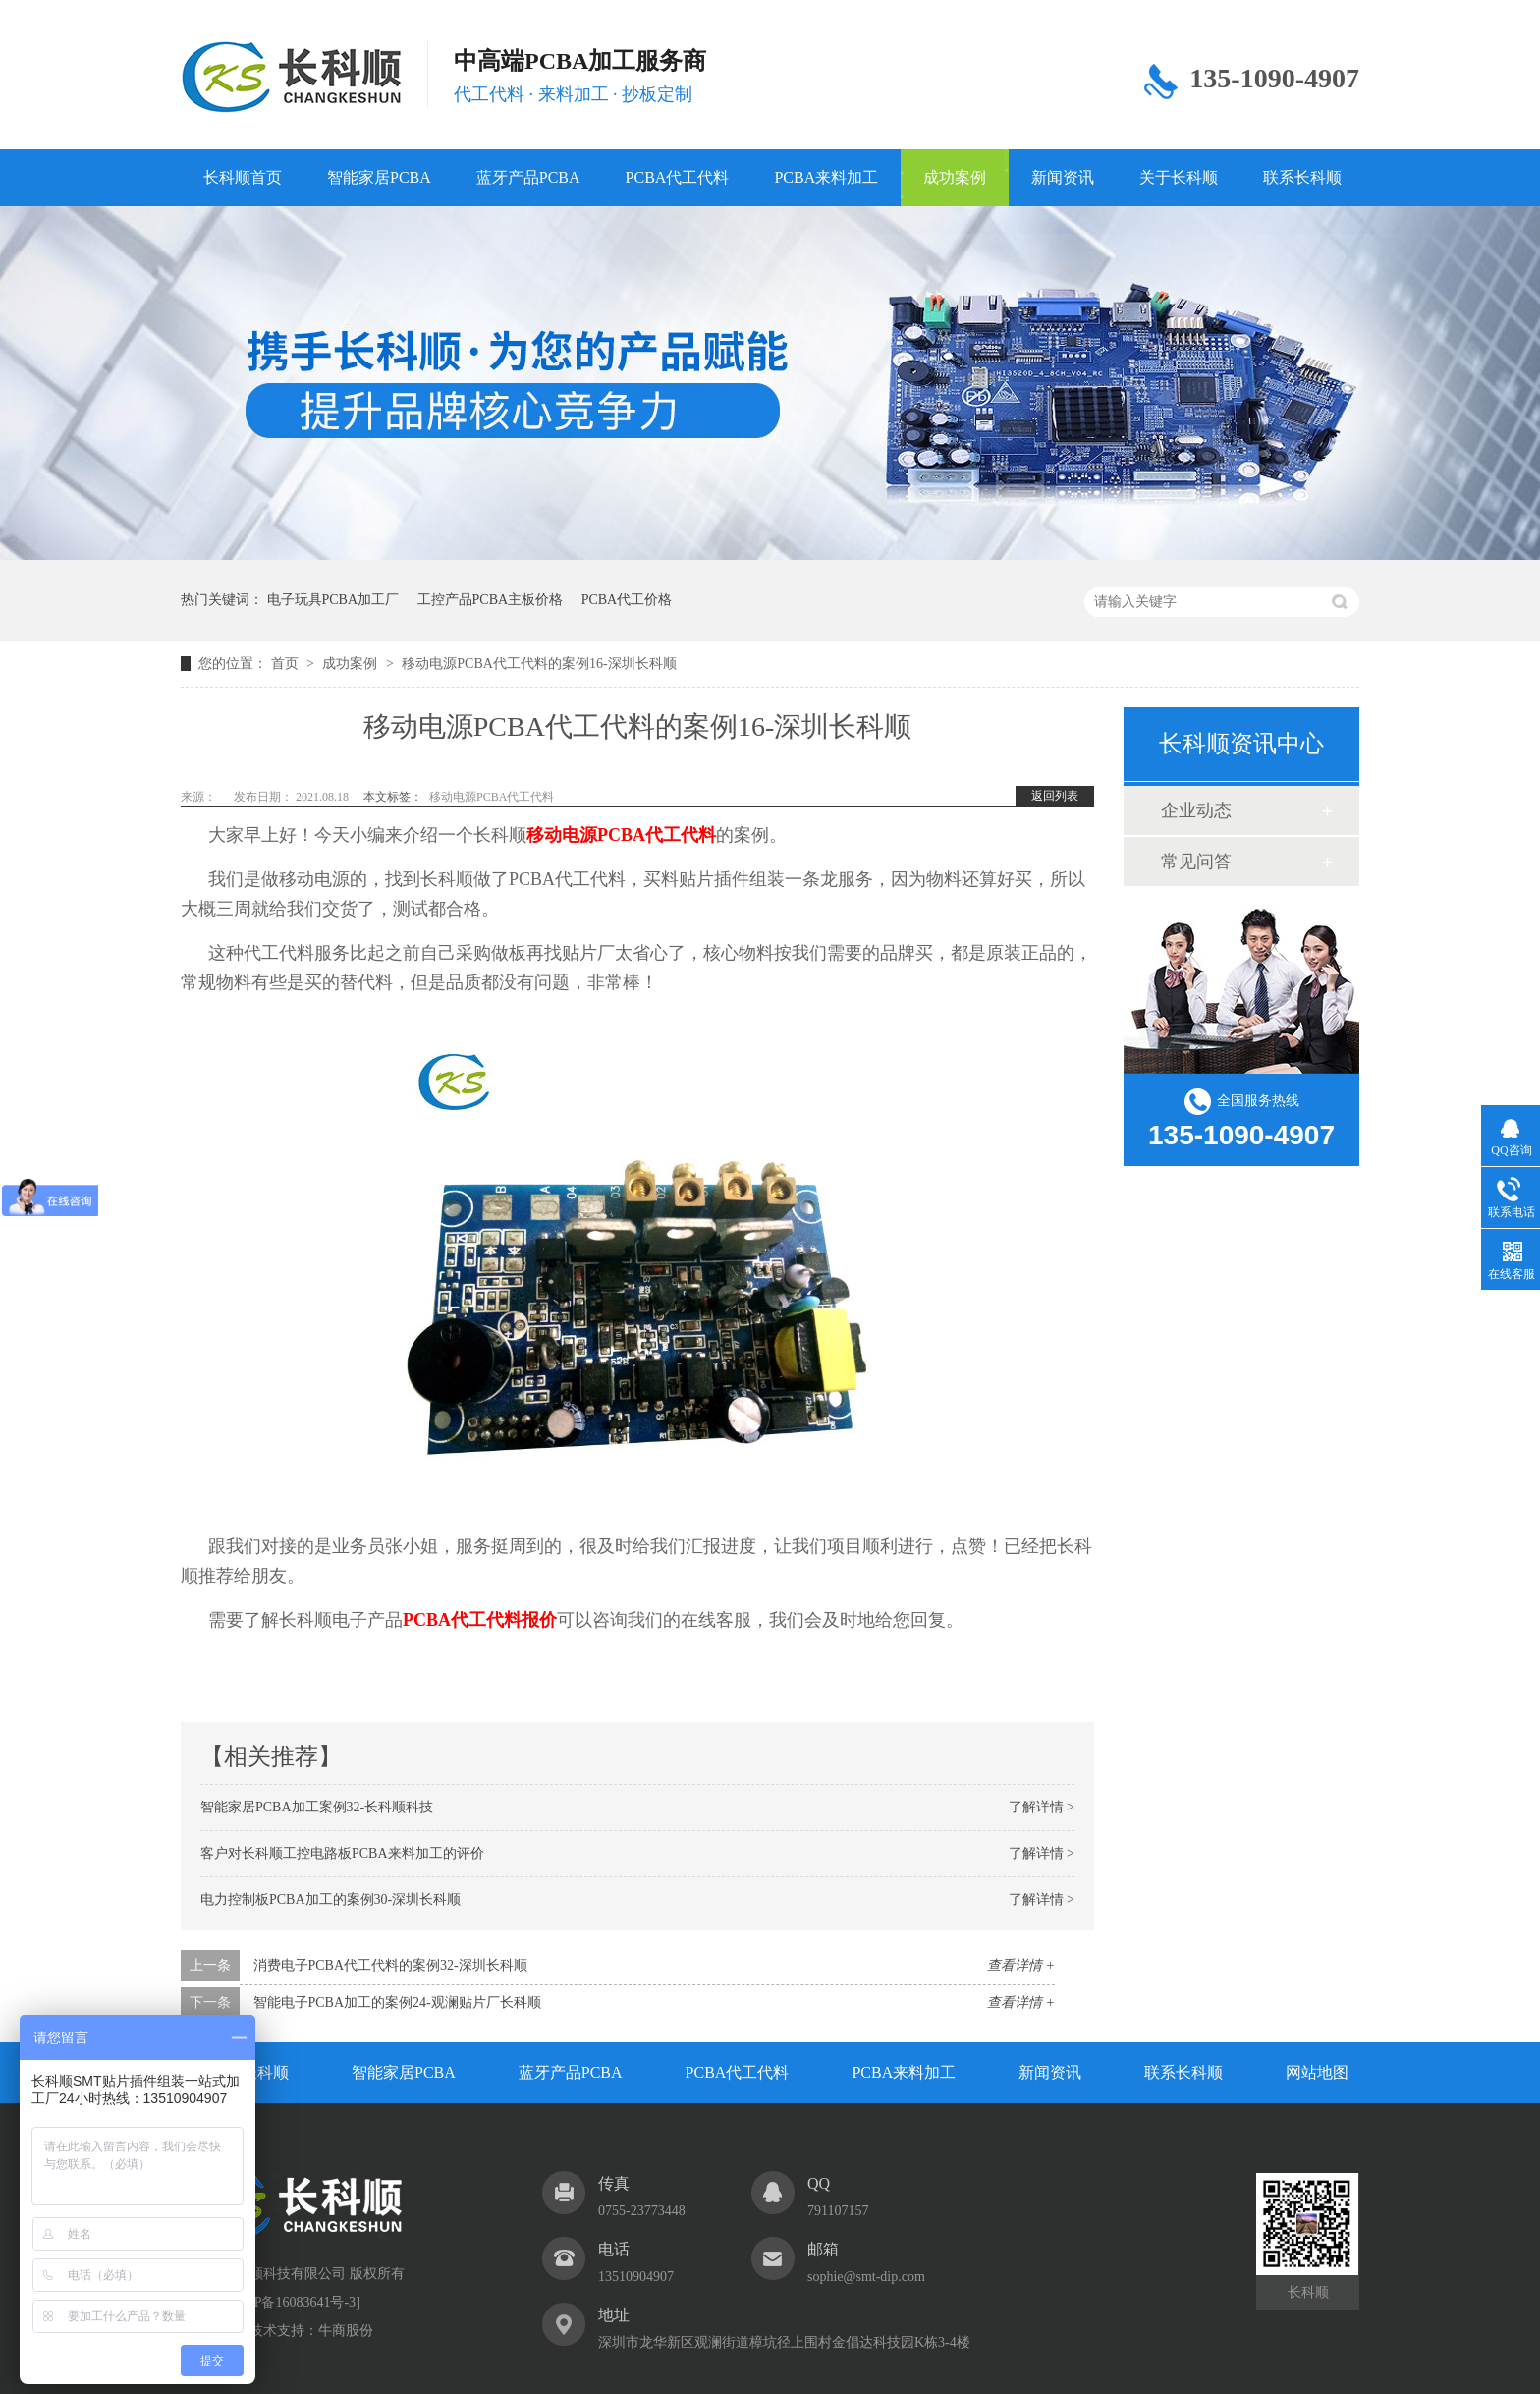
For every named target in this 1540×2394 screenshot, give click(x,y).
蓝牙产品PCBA (528, 177)
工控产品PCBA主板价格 (490, 599)
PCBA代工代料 (678, 177)
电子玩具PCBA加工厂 (333, 599)
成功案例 (954, 177)
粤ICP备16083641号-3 (291, 2302)
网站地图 (1317, 2072)
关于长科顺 (1178, 177)
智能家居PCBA (379, 177)
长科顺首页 (242, 177)
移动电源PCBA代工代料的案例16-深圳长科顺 (539, 663)
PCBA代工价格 (627, 599)
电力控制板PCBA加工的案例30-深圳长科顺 (330, 1899)
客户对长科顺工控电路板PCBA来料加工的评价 (342, 1853)
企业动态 (1196, 810)
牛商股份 (345, 2330)
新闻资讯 (1062, 177)
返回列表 (1054, 796)
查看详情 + (1021, 1965)
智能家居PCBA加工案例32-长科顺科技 (316, 1807)
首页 (286, 663)
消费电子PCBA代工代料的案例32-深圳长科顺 (390, 1965)
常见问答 (1196, 861)
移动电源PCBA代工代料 (491, 797)
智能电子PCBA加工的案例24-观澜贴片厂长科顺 (397, 2002)
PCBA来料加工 (826, 177)
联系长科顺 (1302, 177)
